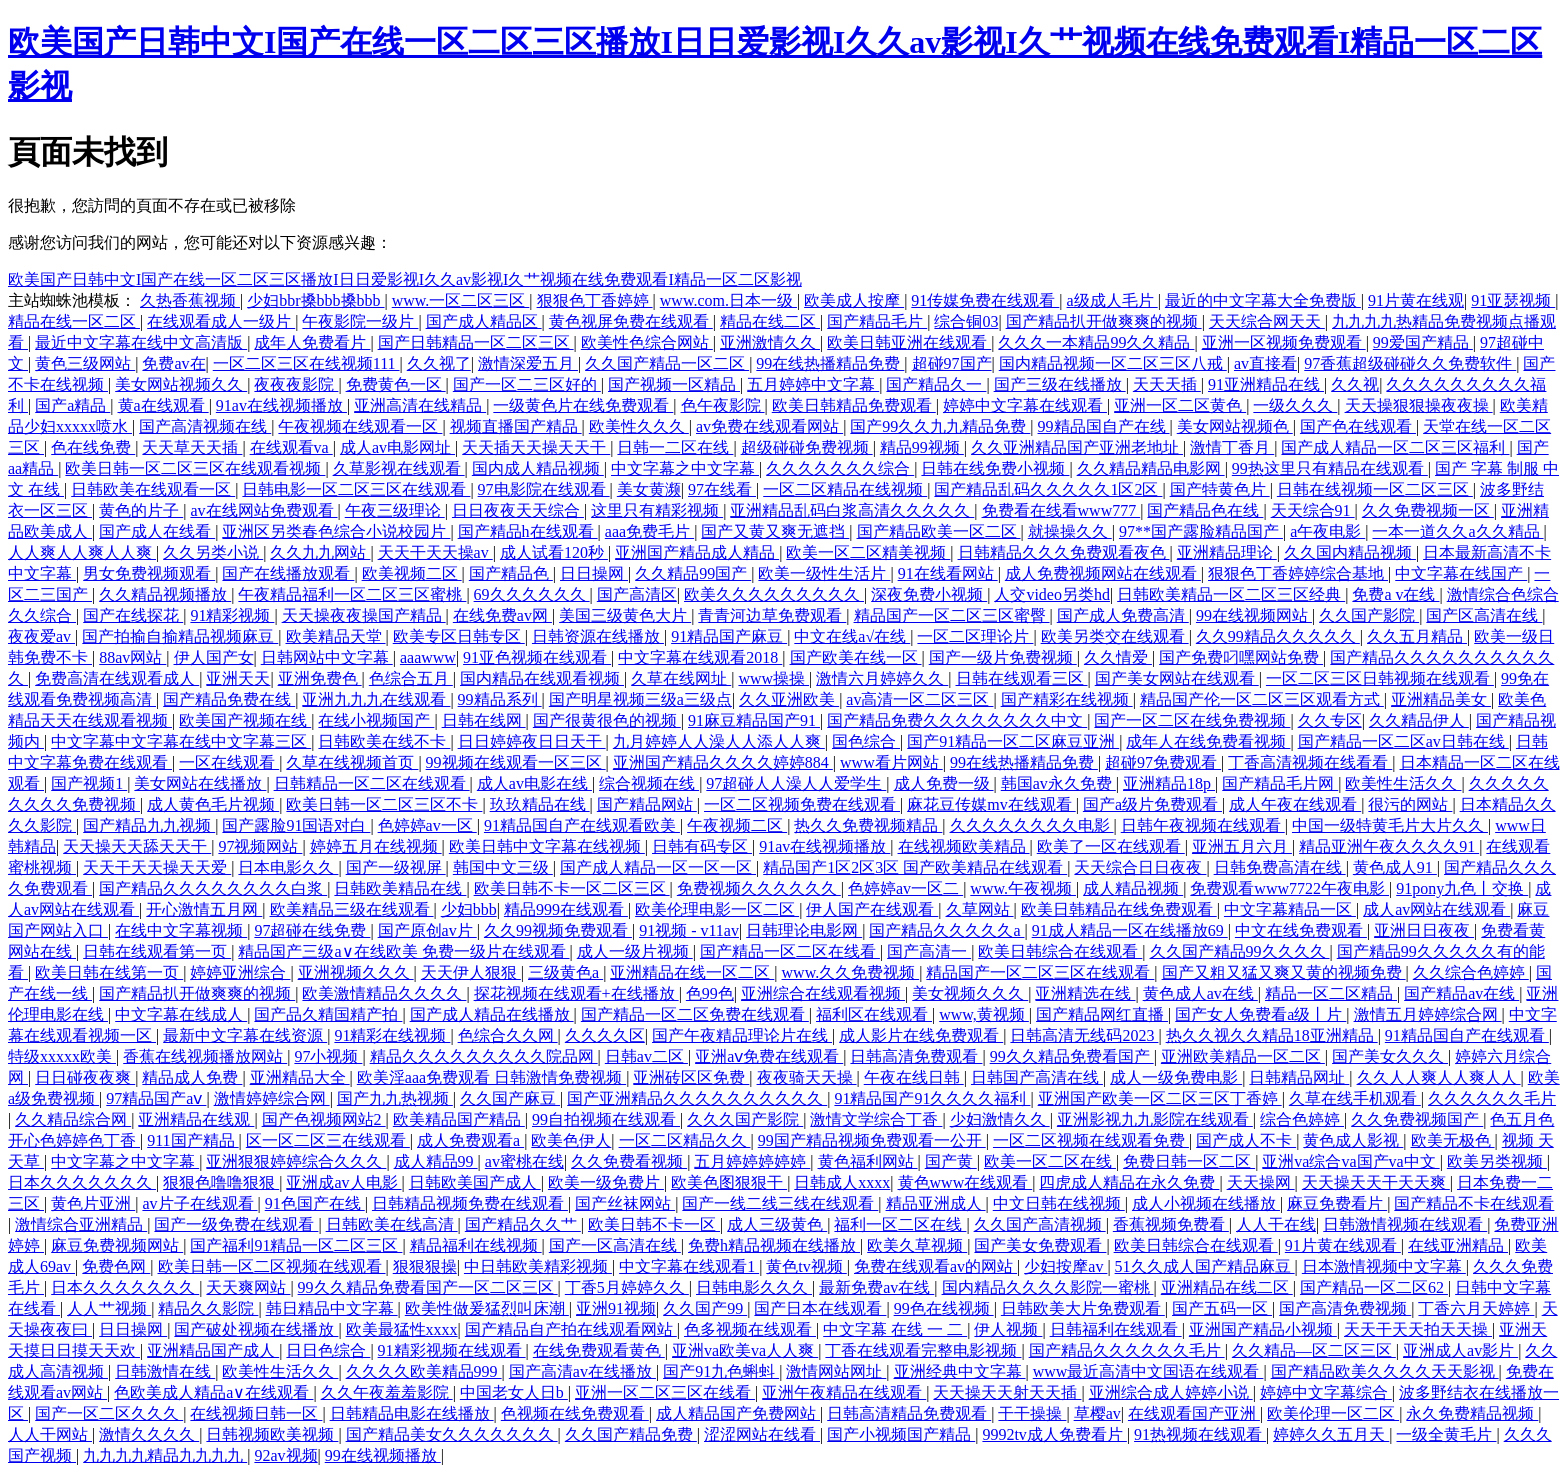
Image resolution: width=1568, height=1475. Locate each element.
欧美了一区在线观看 (1111, 846)
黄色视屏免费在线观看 (631, 321)
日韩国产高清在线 (1037, 1077)
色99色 (710, 993)
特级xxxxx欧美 (62, 1056)
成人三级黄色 (777, 1224)
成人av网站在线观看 (1436, 909)
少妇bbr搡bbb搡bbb (315, 300)
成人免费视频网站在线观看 (1103, 573)
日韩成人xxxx (842, 1182)
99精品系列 (500, 699)
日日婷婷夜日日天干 (532, 741)
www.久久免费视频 (851, 972)
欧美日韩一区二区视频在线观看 (272, 1266)
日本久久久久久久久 (82, 1182)
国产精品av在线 (1461, 993)
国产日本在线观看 (820, 1308)
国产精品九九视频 (149, 825)
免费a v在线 (1395, 594)
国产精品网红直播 (1102, 1014)
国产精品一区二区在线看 (790, 951)
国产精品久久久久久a (946, 930)
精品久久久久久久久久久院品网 (484, 1056)
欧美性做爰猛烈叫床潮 (487, 1308)
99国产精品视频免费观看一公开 (872, 1140)
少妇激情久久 (1000, 1119)
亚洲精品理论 (1227, 552)
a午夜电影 (1327, 531)
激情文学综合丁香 (876, 1119)
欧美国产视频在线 (245, 720)
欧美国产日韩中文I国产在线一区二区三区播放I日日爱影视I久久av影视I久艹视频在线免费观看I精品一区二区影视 (405, 279)
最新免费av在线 (876, 1287)
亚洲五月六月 (1242, 846)
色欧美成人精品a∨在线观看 (213, 1392)
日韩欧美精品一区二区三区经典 (1231, 594)
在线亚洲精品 (1458, 1245)
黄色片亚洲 (93, 1203)
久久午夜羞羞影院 (387, 1392)
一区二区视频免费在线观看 (802, 804)
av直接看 (1265, 363)
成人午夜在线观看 (1295, 804)
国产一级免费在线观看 (236, 1224)
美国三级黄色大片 (625, 615)
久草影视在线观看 (399, 468)
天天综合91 (1313, 510)
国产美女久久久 (1390, 1056)
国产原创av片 (427, 930)
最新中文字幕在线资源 (245, 1035)
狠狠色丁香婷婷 (595, 300)
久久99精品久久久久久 (1278, 636)
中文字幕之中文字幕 (685, 468)
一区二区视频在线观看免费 (1091, 1140)
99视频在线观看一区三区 (516, 762)
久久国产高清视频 (1040, 1224)
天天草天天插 (192, 447)
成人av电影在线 (534, 783)
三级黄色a (565, 972)
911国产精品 (192, 1140)
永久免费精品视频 (1472, 1413)
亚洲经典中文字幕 (960, 1371)
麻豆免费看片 (1337, 1203)
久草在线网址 (681, 678)
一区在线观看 (229, 762)
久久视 (1355, 384)
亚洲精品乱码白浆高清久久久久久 (852, 510)
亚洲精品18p (1169, 783)
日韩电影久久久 (754, 1287)
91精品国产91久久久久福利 (932, 1098)
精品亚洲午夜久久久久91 (1389, 846)
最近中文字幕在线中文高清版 (141, 342)
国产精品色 (511, 573)
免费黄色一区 (396, 384)
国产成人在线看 (157, 531)
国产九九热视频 (395, 1098)
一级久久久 (1295, 405)
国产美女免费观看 (1040, 1245)
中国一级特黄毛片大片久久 (1390, 825)
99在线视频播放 (383, 1455)
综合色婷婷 (1302, 1119)
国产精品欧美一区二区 (939, 531)
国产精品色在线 (1205, 510)
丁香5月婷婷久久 (627, 1287)
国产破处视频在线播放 (256, 1329)
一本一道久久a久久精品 (1457, 531)
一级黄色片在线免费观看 (583, 405)
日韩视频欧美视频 (272, 1434)
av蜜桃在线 (524, 1161)
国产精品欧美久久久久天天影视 (1385, 1371)
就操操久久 (1070, 531)
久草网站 (980, 909)
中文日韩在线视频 (1059, 1203)
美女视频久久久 (970, 993)
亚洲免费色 (320, 678)
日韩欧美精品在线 (400, 888)
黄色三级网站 (85, 363)
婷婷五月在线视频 (376, 846)
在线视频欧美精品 (964, 846)
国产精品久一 (936, 384)
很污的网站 (1410, 804)
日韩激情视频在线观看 (1405, 1224)
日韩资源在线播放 (598, 636)
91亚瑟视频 (1513, 300)
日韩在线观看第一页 (157, 951)
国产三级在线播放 (1060, 384)
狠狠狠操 (425, 1266)
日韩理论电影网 (804, 930)
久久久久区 (605, 1035)
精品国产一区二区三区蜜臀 (952, 615)
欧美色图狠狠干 (729, 1182)
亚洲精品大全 (300, 1077)
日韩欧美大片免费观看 (1083, 1308)
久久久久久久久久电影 (1032, 825)
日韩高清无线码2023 (1084, 1035)
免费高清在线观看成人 (117, 678)
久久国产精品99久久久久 (1240, 951)
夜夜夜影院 (296, 384)
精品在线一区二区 (74, 321)
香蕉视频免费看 (1171, 1224)
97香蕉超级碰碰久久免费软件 (1410, 363)
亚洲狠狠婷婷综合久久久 (296, 1161)
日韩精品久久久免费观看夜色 (1064, 552)
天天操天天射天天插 (1007, 1392)
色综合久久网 (508, 1035)
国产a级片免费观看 (1152, 804)
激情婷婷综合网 (272, 1098)
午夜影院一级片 (360, 321)
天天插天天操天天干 (536, 447)
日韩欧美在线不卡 (384, 741)
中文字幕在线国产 (1461, 573)
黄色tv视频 (806, 1266)
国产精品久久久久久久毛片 (1127, 1350)
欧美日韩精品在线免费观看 (1119, 909)
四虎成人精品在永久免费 (1129, 1182)
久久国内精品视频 (1350, 552)
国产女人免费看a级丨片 (1260, 1014)
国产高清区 (637, 594)
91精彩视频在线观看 (452, 1350)
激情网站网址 (836, 1371)
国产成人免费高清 (1123, 615)
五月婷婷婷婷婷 (752, 1161)
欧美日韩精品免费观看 (854, 405)
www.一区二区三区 (461, 300)
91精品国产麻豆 (729, 636)
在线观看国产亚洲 (1194, 1413)
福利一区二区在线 (900, 1224)
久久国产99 (705, 1308)
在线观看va (291, 447)
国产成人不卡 (1246, 1140)
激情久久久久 (149, 1434)
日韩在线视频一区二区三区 (1375, 489)
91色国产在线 (315, 1203)
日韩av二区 (646, 1056)
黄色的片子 (141, 510)
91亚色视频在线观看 (537, 657)
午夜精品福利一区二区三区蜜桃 (352, 594)
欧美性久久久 (639, 426)
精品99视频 (922, 447)
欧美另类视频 (1497, 1161)
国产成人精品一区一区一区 (658, 867)
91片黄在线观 (1416, 300)
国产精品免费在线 (229, 699)
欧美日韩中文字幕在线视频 (547, 846)
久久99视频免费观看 (558, 930)
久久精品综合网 (73, 1119)
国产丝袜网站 (625, 1203)
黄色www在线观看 (965, 1182)
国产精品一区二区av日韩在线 (1403, 741)
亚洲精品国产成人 (213, 1350)
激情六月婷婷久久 (882, 678)
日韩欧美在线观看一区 (153, 489)
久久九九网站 (320, 552)
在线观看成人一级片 (221, 321)
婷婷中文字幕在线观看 (1025, 405)
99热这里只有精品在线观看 (1330, 468)
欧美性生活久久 (1403, 783)
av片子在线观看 (199, 1203)
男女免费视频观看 (149, 573)
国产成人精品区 (484, 321)
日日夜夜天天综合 (518, 510)
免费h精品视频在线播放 (774, 1245)
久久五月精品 (1417, 636)
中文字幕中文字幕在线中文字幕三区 (181, 741)
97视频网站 (260, 846)
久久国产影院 (1369, 615)
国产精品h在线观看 (528, 531)
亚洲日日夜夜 (1424, 930)
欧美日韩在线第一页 (109, 972)
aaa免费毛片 (649, 531)
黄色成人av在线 (1200, 993)
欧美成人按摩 (854, 300)
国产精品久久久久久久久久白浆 (213, 888)
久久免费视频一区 (1428, 510)
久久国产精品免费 (631, 1434)
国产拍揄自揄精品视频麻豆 (180, 636)
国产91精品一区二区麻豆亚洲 (1013, 741)
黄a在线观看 (163, 405)
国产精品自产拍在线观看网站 (571, 1329)
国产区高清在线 (1484, 615)
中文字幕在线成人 (181, 1014)
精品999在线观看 (566, 909)
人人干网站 (50, 1434)
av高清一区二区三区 (919, 699)
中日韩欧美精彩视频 (538, 1266)
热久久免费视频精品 (868, 825)
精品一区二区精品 (1331, 993)
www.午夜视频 (1023, 888)
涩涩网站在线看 (762, 1434)
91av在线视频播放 (281, 405)
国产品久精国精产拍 (328, 1014)
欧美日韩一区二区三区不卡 (384, 804)
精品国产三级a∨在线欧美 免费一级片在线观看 (403, 951)
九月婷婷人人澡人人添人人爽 (719, 741)
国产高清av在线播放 (582, 1371)
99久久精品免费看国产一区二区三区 (428, 1287)
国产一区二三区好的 (527, 384)
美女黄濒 (649, 489)
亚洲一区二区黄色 (1180, 405)
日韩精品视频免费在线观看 (470, 1203)
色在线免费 (93, 447)
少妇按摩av (1065, 1266)
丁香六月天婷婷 (1476, 1308)
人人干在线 (1276, 1224)
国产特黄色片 (1220, 489)
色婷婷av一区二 (905, 888)
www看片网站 (891, 762)
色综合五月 (411, 678)
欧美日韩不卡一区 (654, 1224)
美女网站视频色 (1235, 426)
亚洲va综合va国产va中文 (1350, 1161)
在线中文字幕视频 (181, 930)
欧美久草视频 (917, 1245)
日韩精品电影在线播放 (412, 1413)
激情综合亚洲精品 (81, 1224)
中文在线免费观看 (1301, 930)
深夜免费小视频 (929, 594)
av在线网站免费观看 (263, 510)
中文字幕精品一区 (1290, 909)
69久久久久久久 (532, 594)
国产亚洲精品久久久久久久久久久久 (697, 1098)
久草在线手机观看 (1355, 1098)
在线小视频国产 (376, 720)
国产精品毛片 (877, 321)
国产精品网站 (647, 804)
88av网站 (132, 657)
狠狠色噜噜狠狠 (221, 1182)
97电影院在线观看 (544, 489)
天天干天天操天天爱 (157, 867)
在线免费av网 (502, 615)
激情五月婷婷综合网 (1428, 1014)
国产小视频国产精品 (901, 1434)
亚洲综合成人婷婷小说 (1171, 1392)
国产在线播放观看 (288, 573)
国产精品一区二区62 (1374, 1287)
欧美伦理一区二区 (1333, 1413)
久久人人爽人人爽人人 (1439, 1077)
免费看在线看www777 (1061, 510)
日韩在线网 (484, 720)
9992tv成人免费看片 (1054, 1434)
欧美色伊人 (571, 1140)
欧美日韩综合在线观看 (1060, 951)
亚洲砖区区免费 (691, 1077)
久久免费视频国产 (1417, 1119)
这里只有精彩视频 (657, 510)
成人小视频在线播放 (1206, 1203)
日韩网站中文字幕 (327, 657)
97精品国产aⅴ (156, 1098)
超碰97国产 (952, 363)
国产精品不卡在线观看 (1474, 1203)
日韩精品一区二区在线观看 (372, 783)
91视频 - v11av (689, 930)
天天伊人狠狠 (471, 972)
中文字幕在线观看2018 (700, 657)
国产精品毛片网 (1280, 783)
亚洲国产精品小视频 (1263, 1329)
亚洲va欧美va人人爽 (745, 1350)
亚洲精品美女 (1441, 699)
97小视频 (328, 1056)
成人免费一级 (944, 783)
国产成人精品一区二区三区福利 (1395, 447)
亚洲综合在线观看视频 (823, 993)
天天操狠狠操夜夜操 (1419, 405)
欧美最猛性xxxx (402, 1329)
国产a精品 (72, 405)
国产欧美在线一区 (856, 657)
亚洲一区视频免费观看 (1284, 342)
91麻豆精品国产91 (754, 720)
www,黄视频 (984, 1014)
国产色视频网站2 (324, 1119)
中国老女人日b (514, 1392)
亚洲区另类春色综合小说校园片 (336, 531)
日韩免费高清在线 (1280, 867)
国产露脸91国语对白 (296, 825)
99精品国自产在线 (1104, 426)
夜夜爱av (41, 636)
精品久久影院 (208, 1308)
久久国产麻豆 (510, 1098)
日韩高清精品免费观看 (909, 1413)
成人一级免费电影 (1176, 1077)
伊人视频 (1008, 1329)
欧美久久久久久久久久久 (774, 594)
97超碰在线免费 (312, 930)
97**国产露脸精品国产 (1201, 531)
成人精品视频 (1133, 888)
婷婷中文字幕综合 (1326, 1392)
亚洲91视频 (616, 1308)
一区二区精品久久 (685, 1140)
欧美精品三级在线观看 (352, 909)
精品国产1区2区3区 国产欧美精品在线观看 (915, 867)
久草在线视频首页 (352, 762)
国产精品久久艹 (523, 1224)
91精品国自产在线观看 (1467, 1035)
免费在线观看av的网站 (935, 1266)
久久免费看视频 (629, 1161)
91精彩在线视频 (392, 1035)
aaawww (428, 657)
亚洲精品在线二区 (1227, 1287)
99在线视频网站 (1254, 615)
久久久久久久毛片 (1492, 1098)
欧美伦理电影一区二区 (717, 909)
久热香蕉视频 (190, 300)
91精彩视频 (232, 615)
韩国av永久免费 (1058, 783)
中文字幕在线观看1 (689, 1266)
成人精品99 (436, 1161)
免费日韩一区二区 (1189, 1161)
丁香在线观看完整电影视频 (923, 1350)
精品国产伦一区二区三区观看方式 (1262, 699)
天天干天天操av (435, 552)
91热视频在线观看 (1200, 1434)
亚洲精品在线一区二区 (692, 972)
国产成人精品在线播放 (492, 1014)
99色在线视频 (944, 1308)
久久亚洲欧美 (789, 699)
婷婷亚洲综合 (240, 972)
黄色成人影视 (1353, 1140)
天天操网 (1261, 1182)
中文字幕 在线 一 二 (895, 1329)
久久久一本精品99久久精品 (1096, 342)
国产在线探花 (133, 615)
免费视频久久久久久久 (759, 888)
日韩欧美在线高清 (392, 1224)
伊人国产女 (214, 657)
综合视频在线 (649, 783)
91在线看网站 (948, 573)
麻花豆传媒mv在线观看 (991, 804)
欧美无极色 (1453, 1140)
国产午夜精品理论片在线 (742, 1035)
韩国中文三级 (503, 867)
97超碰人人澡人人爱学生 (796, 783)
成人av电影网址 (397, 447)
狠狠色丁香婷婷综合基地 (1298, 573)
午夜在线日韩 (914, 1077)
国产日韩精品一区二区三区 (476, 342)
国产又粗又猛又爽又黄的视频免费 (1284, 972)
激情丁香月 (1232, 447)
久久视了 (439, 363)
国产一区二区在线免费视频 (1192, 720)
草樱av (1097, 1413)
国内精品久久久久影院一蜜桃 (1048, 1287)
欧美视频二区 (412, 573)
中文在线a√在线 (852, 636)
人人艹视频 (109, 1308)
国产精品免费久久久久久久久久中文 (957, 720)
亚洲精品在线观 (196, 1119)
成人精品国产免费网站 (738, 1413)
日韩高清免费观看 (916, 1056)
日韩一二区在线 (675, 447)
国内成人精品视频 (538, 468)
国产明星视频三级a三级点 (640, 699)
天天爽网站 (248, 1287)
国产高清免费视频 (1345, 1308)
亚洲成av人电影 (343, 1182)
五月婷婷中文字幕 (813, 384)
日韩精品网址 (1299, 1077)
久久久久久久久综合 (840, 468)
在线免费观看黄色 (599, 1350)
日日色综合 (328, 1350)
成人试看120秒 (554, 552)
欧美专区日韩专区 (459, 636)
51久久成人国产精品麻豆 (1205, 1266)
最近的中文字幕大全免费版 (1263, 300)
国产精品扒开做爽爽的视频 (1104, 321)
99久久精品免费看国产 (1072, 1056)
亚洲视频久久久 (356, 972)
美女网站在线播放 (200, 783)
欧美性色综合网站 (647, 342)
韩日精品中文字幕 (332, 1308)
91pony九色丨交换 (1462, 888)
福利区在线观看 (874, 1014)
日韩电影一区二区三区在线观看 (356, 489)
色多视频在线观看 (750, 1329)
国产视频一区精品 (674, 384)
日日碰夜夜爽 (85, 1077)
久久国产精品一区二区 (667, 363)
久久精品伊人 (1419, 720)
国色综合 (866, 741)
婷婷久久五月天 (1331, 1434)
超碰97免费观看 (1163, 762)
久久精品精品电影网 (1151, 468)
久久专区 (1330, 720)
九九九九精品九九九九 (165, 1455)
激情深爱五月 (528, 363)
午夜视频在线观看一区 (360, 426)
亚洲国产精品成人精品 (697, 552)
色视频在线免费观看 (575, 1413)
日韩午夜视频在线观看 (1203, 825)
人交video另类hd (1052, 594)
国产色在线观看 (1358, 426)
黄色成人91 (1395, 867)
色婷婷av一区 (427, 825)
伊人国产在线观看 (872, 909)
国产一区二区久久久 (109, 1413)
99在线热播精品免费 (830, 363)
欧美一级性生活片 (824, 573)
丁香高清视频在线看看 (1310, 762)
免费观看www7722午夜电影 (1289, 888)
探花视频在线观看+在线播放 (576, 993)
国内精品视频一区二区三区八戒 (1113, 363)
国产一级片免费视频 (1003, 657)
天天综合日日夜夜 (1140, 867)
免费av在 (173, 363)
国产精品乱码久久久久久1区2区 (1048, 489)
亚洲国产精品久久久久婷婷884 (723, 762)
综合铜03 (966, 321)
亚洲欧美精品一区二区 (1243, 1056)
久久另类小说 (213, 552)
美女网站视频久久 (181, 384)
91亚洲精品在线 (1266, 384)
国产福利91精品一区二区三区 (296, 1245)
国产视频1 (89, 783)
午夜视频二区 (737, 825)
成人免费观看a (470, 1140)
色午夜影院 (723, 405)
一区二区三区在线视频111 (306, 363)
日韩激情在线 (165, 1371)
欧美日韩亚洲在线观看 (909, 342)
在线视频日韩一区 (256, 1413)
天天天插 (1167, 384)
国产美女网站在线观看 (1177, 678)
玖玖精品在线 (540, 804)
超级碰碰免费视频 (807, 447)
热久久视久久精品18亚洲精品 (1272, 1035)
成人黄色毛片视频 (213, 804)
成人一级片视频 (635, 951)
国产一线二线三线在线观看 (780, 1203)
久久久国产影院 (745, 1119)
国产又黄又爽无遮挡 (775, 531)
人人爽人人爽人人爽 (82, 552)
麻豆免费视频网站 (117, 1245)
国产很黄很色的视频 (607, 720)
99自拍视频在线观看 (606, 1119)
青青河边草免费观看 (772, 615)
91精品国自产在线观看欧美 (582, 825)
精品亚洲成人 (936, 1203)
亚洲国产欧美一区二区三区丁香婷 (1160, 1098)
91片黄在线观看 (1343, 1245)
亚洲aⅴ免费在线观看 (769, 1056)
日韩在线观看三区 (1022, 678)
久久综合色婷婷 (1471, 972)
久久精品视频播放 (165, 594)
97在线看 (722, 489)
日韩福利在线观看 (1116, 1329)
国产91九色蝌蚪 (721, 1371)
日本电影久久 (288, 867)
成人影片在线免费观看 (921, 1035)
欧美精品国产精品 (459, 1119)
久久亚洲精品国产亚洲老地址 (1077, 447)
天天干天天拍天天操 (1418, 1329)
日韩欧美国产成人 (475, 1182)
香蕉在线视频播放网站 (205, 1056)
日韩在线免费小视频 (995, 468)
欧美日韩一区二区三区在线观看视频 (195, 468)
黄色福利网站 (868, 1161)
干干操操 (1032, 1413)
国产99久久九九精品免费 (940, 426)
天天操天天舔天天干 (137, 846)
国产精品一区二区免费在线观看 (695, 1014)
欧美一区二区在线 (1050, 1161)
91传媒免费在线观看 (985, 300)
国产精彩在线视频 (1067, 699)
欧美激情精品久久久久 (384, 993)
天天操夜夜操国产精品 (364, 615)
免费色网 (116, 1266)
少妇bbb (469, 909)
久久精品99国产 (693, 573)
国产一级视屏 (396, 867)
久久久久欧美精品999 (424, 1371)
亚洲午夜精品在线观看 (844, 1392)
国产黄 (951, 1161)
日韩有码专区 (702, 846)
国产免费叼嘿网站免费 (1241, 657)
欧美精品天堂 (336, 636)
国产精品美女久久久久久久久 (452, 1434)
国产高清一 (929, 951)
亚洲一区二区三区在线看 (665, 1392)
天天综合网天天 (1267, 321)
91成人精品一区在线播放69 (1130, 930)
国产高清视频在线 (205, 426)
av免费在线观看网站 (769, 426)
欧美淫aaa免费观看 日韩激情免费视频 (491, 1077)
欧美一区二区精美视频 (868, 552)
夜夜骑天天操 (807, 1077)
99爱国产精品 (1423, 342)
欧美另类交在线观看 (1115, 636)
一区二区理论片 (975, 636)
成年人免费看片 (312, 342)
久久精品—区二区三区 (1314, 1350)
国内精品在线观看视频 (542, 678)
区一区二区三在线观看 (328, 1140)
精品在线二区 (770, 321)
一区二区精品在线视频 (845, 489)
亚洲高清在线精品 (420, 405)
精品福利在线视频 (476, 1245)
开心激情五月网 (204, 909)
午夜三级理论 (395, 510)
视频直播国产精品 (516, 426)
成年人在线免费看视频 (1208, 741)
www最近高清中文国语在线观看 (1148, 1371)
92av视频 (285, 1455)
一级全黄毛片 (1446, 1434)
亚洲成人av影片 (1460, 1350)
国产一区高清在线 (615, 1245)
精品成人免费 (192, 1077)
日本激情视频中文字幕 (1384, 1266)
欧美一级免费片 (606, 1182)
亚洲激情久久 (770, 342)
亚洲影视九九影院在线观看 (1155, 1119)
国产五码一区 (1222, 1308)
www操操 (773, 678)
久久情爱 (1118, 657)
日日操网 (594, 573)
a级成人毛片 (1112, 300)
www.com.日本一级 (728, 300)
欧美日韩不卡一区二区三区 (572, 888)
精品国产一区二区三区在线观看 (1040, 972)
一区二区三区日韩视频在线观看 (1380, 678)
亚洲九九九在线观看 (376, 699)
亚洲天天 (238, 678)
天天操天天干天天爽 (1376, 1182)
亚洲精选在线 (1085, 993)
